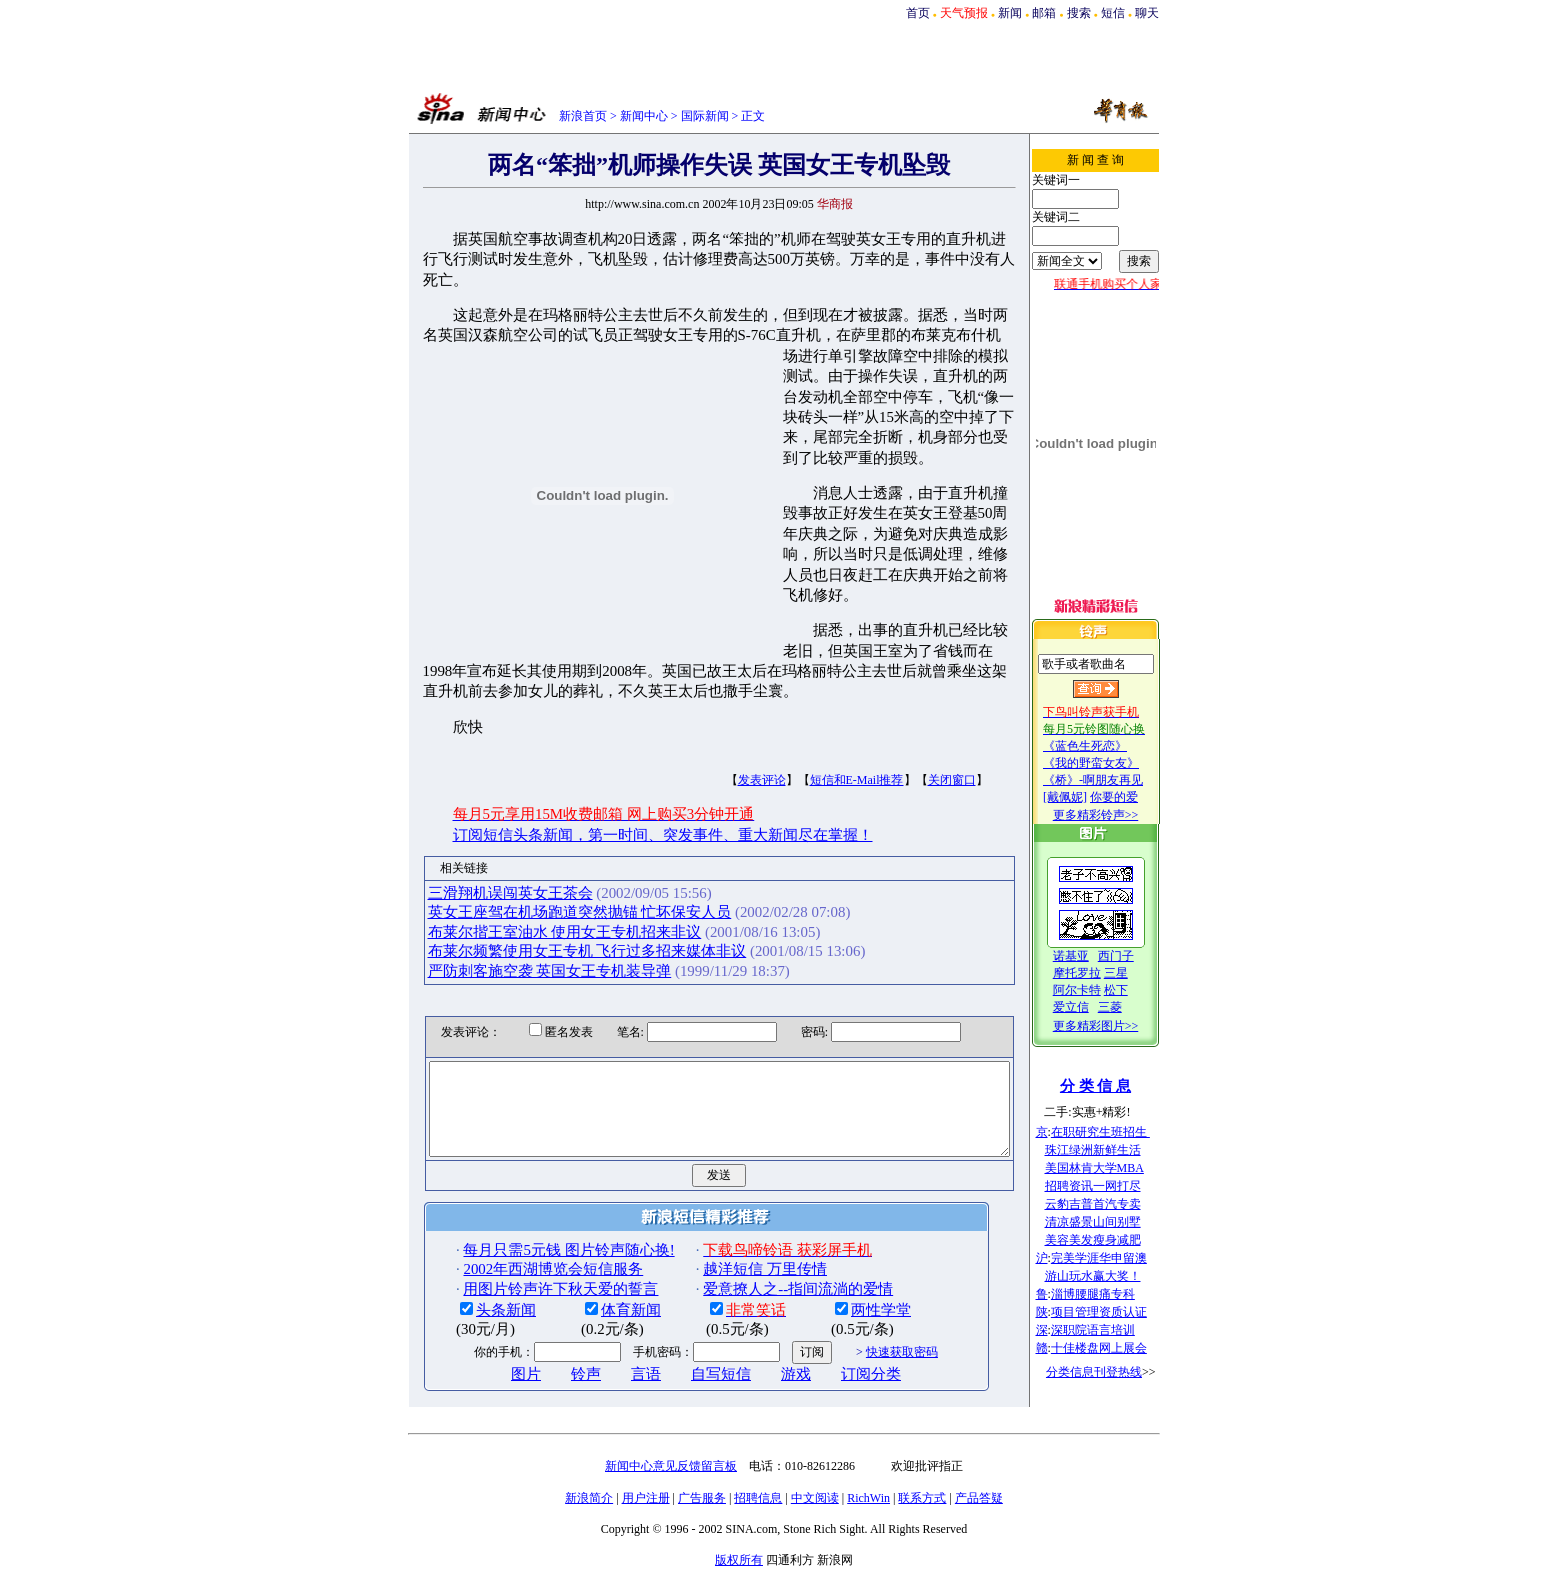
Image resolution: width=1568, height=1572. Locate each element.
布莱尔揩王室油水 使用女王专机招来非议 (531, 850)
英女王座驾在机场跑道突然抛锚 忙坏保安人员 (546, 831)
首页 (918, 13)
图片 (493, 1310)
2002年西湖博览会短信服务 (520, 1206)
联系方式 (922, 1478)
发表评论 (728, 699)
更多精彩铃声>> (1116, 815)
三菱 (1130, 1007)
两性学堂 (848, 1246)
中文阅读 (815, 1478)
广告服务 (702, 1478)
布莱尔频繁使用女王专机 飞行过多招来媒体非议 (553, 870)
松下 (1136, 990)
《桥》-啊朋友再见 (1113, 780)
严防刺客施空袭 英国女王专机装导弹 (516, 889)
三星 (1136, 973)
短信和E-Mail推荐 (823, 699)
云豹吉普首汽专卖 (1113, 1204)
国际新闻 (705, 116)
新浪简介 (589, 1478)
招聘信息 (758, 1478)
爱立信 (1091, 1007)
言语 (613, 1310)
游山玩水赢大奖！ (1113, 1276)
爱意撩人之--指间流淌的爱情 (765, 1225)
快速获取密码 (868, 1288)
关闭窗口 (918, 699)
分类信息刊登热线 (1114, 1372)
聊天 (1147, 13)
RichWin (868, 1478)
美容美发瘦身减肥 (1113, 1240)
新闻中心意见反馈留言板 (671, 1446)
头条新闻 (473, 1246)
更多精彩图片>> (1116, 1026)
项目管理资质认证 (1119, 1312)
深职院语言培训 (1113, 1330)
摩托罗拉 (1097, 973)
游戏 (763, 1310)
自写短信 (688, 1310)
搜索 (1079, 13)
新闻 (1010, 13)
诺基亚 (1091, 956)
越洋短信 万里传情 (732, 1206)
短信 (1113, 13)
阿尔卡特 (1097, 990)
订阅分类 (838, 1310)
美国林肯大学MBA (1114, 1168)
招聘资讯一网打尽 (1113, 1186)
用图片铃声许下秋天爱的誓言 (527, 1225)
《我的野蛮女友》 (1111, 763)
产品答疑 (979, 1478)
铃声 (553, 1310)
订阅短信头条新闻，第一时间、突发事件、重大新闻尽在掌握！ (629, 753)
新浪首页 (583, 116)
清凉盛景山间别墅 (1113, 1222)
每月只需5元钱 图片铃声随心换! (535, 1186)
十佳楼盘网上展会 (1119, 1348)
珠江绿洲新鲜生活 (1113, 1150)
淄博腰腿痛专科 (1113, 1294)
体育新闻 (598, 1246)
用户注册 (646, 1478)
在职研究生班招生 (1120, 1132)
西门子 (1136, 956)
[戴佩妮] (1085, 797)
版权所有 (739, 1540)
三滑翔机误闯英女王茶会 (476, 812)
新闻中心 (644, 116)
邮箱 (1044, 13)
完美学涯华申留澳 (1119, 1258)
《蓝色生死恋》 (1105, 746)
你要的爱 (1134, 797)
